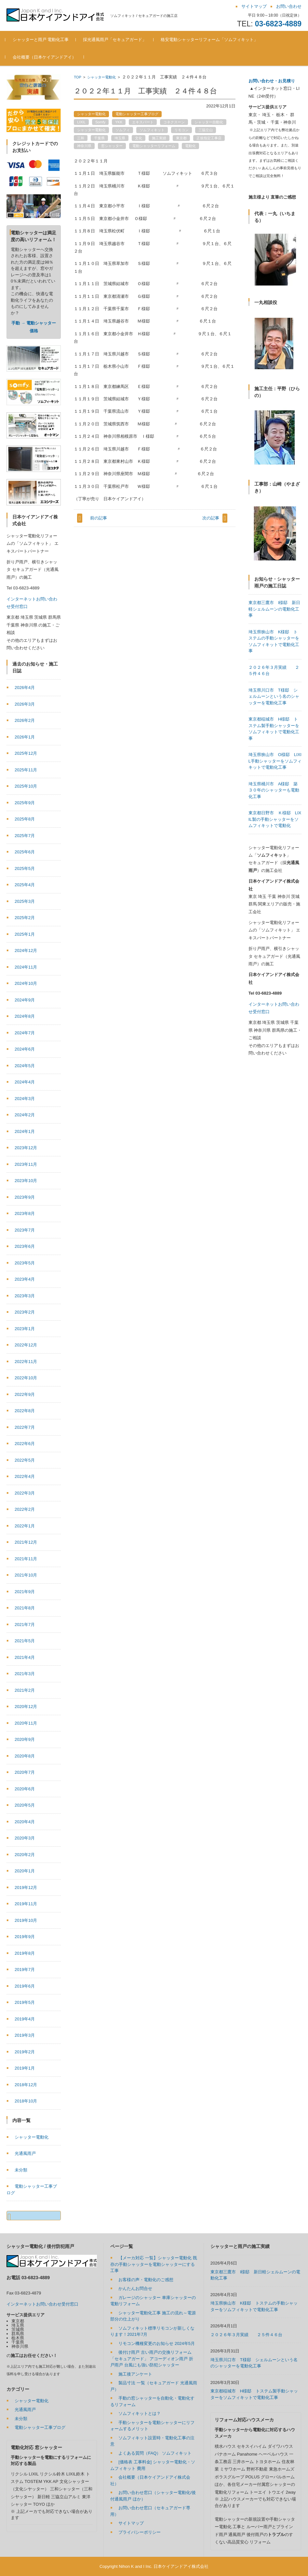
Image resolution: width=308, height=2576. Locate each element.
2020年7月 (25, 1772)
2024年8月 (25, 1016)
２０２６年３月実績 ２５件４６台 (246, 2334)
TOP (77, 77)
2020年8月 (25, 1756)
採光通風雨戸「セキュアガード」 (116, 39)
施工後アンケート (135, 2374)
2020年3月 (25, 1838)
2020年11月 (26, 1723)
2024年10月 (26, 983)
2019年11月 (26, 1903)
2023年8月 (25, 1213)
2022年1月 (25, 1525)
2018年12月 (26, 2084)
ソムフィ (122, 130)
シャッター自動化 (208, 122)
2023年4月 (25, 1279)
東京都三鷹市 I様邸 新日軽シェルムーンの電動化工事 (274, 675)
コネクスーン (174, 122)
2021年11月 (26, 1558)
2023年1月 (25, 1328)
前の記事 (98, 518)
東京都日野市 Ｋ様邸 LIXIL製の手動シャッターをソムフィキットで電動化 (274, 885)
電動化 (190, 146)
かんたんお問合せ (135, 2288)
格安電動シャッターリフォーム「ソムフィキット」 (210, 39)
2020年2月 (25, 1854)
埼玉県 (119, 138)
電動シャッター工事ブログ (136, 114)
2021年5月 (25, 1640)
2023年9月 (25, 1197)
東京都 (181, 138)
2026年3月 (25, 704)
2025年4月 (25, 884)
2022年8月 (25, 1410)
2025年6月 (25, 851)
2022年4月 (25, 1476)
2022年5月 (25, 1460)
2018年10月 (26, 2101)
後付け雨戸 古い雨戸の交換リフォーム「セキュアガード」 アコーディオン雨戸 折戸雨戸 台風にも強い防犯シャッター (151, 2358)
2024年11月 (26, 967)
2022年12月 (26, 1345)
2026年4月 (25, 687)
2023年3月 (25, 1295)
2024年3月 (25, 1098)
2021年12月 (26, 1542)
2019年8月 (25, 1953)
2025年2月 (25, 917)
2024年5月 (25, 1065)
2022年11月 (26, 1361)
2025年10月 (26, 786)
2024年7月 (25, 1032)
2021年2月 (25, 1690)
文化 (138, 138)
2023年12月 (26, 1147)
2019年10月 (26, 1920)
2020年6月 (25, 1788)
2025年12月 (26, 753)
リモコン (181, 130)
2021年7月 (25, 1624)
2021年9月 (25, 1591)
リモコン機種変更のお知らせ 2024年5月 (156, 2343)
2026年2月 (25, 720)
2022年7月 (25, 1427)
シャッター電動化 (101, 77)
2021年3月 (25, 1673)
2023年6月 (25, 1246)
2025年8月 (25, 819)
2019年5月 (25, 2002)
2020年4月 (25, 1821)
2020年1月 (25, 1870)
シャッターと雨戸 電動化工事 (42, 39)
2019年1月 (25, 2068)
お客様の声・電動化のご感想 (145, 2279)
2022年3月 (25, 1493)
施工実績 (159, 138)
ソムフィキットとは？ (139, 2413)
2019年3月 (25, 2035)
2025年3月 (25, 901)
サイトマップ (131, 2523)
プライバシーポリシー (139, 2532)
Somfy (100, 122)
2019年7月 (25, 1969)
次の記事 (210, 518)
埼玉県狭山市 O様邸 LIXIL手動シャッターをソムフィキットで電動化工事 (274, 827)
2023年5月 (25, 1262)
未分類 (21, 2170)
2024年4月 (25, 1082)
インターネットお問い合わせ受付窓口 (42, 2304)
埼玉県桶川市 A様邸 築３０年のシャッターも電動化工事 (273, 856)
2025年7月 (25, 835)
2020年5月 (25, 1805)
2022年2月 (25, 1509)
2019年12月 (26, 1887)
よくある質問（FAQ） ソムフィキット (155, 2453)
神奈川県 (84, 146)
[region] (274, 234)
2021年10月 (26, 1575)
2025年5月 (25, 868)
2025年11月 (26, 769)
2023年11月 (26, 1164)
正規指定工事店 (208, 138)
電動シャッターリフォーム (153, 146)
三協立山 (205, 130)
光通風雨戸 (25, 2153)
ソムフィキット (152, 130)
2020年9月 (25, 1739)
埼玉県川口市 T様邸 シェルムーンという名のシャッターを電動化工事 (273, 763)
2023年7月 (25, 1230)
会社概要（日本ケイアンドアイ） (45, 57)
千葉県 (99, 138)
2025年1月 (25, 934)
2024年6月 (25, 1049)
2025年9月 (25, 802)
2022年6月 (25, 1443)
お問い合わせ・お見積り (271, 80)
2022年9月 (25, 1394)
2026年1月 (25, 737)
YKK (118, 122)
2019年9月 (25, 1936)
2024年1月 (25, 1131)
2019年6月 (25, 1986)
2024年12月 (26, 950)
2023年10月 (26, 1180)
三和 (80, 138)
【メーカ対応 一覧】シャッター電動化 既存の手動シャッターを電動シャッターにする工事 (153, 2264)
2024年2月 (25, 1114)
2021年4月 (25, 1657)
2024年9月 (25, 1000)
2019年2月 (25, 2051)
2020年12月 (26, 1706)
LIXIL (81, 122)
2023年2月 (25, 1312)
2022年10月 (26, 1377)
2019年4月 (25, 2019)
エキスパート (143, 122)
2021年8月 (25, 1607)
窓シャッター (112, 146)
